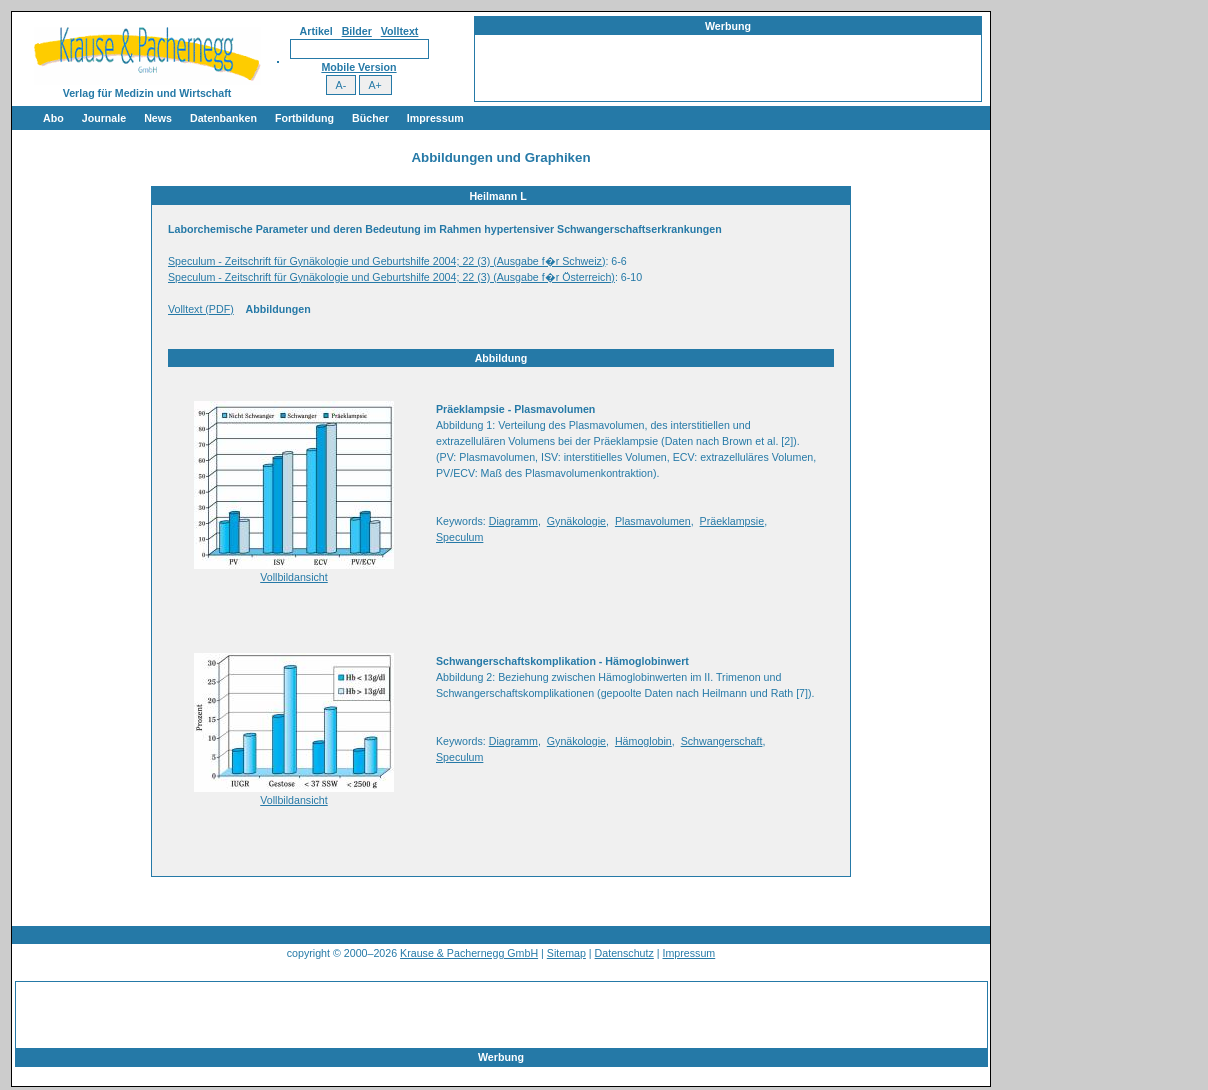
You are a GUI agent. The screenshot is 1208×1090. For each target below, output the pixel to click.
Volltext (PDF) (201, 309)
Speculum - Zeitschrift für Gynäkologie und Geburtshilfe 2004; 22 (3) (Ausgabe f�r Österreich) (391, 277)
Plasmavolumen (653, 521)
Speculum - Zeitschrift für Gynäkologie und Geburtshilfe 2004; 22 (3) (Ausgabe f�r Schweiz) (386, 261)
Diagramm (513, 521)
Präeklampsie (732, 521)
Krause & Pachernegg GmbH (469, 953)
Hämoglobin (643, 741)
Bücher (370, 118)
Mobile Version (358, 67)
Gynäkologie (576, 521)
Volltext (400, 31)
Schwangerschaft (722, 741)
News (158, 118)
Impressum (435, 118)
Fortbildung (304, 118)
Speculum (459, 537)
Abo (53, 118)
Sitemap (566, 953)
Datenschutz (624, 953)
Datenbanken (223, 118)
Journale (104, 118)
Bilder (357, 31)
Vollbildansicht (294, 577)
